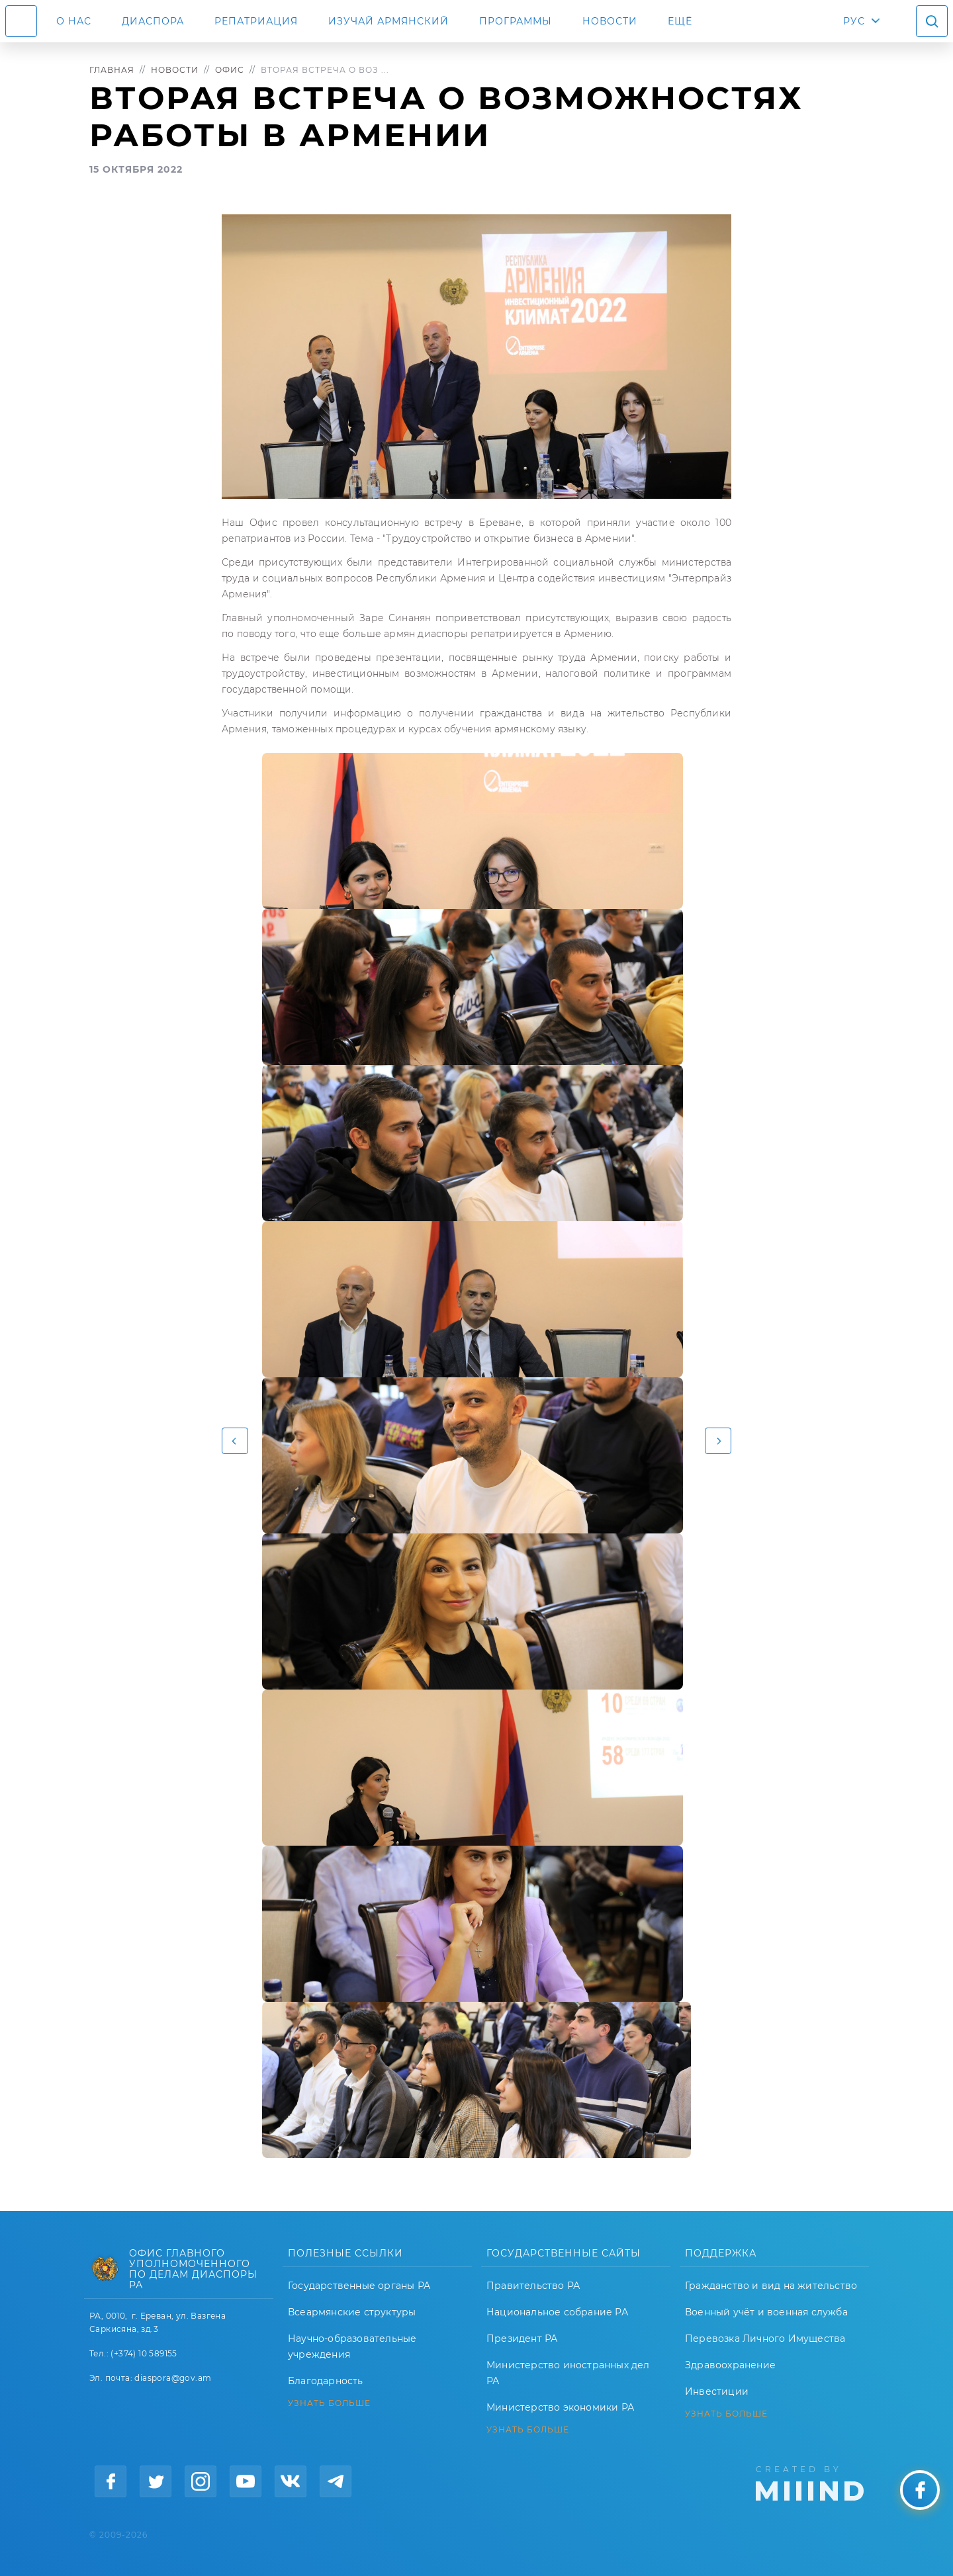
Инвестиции (717, 2391)
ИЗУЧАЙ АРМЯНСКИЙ (388, 21)
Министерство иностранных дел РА (568, 2373)
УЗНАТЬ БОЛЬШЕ (329, 2403)
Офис (229, 70)
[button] (235, 1441)
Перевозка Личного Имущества (765, 2338)
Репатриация (256, 21)
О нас (73, 21)
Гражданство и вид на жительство (771, 2286)
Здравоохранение (730, 2365)
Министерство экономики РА (560, 2407)
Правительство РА (533, 2286)
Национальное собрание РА (557, 2312)
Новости (609, 21)
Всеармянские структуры (352, 2312)
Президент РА (521, 2338)
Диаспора (153, 21)
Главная (111, 70)
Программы (515, 21)
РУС (854, 21)
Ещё (680, 21)
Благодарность (325, 2381)
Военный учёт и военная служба (766, 2312)
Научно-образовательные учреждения (352, 2346)
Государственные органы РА (359, 2286)
